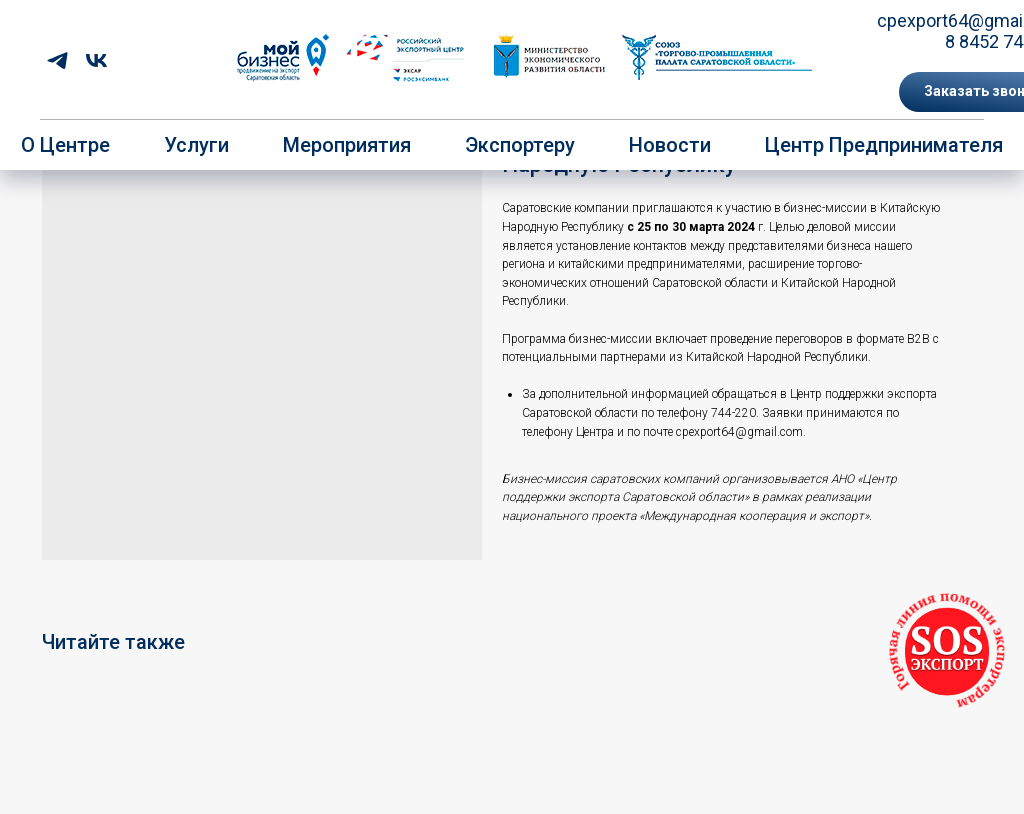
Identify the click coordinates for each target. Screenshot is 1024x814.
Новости (670, 145)
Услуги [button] (196, 145)
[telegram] (57, 60)
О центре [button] (65, 145)
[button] (947, 651)
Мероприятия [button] (347, 145)
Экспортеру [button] (520, 145)
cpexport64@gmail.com (739, 432)
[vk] (96, 60)
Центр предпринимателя (884, 145)
